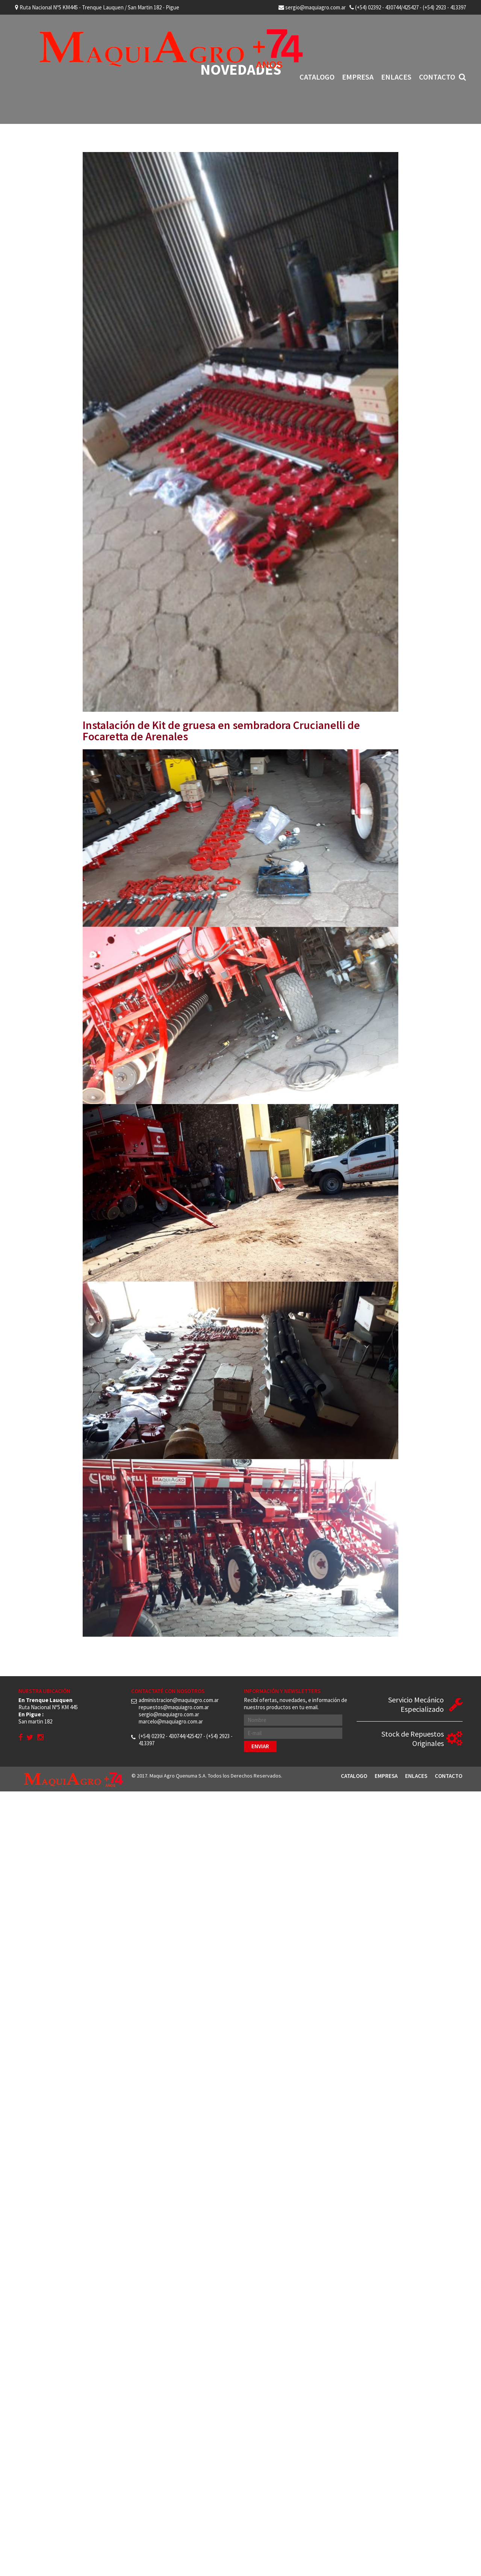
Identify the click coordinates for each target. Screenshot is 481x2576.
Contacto (437, 76)
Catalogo (316, 76)
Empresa (358, 76)
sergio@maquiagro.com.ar (312, 7)
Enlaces (396, 76)
